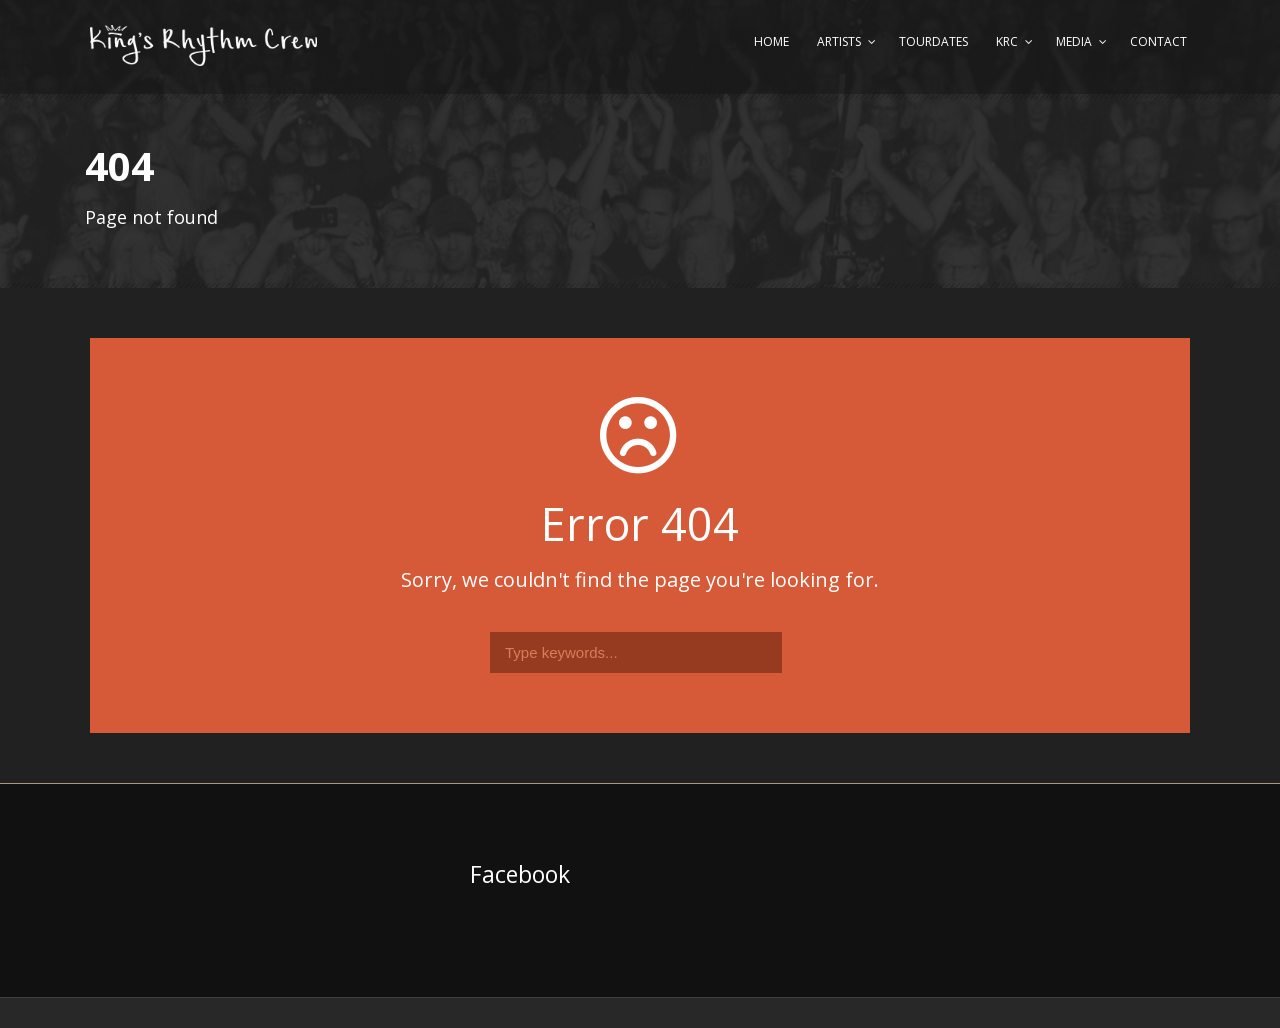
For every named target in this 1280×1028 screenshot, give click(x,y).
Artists (839, 41)
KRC (1007, 41)
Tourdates (933, 41)
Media (1074, 41)
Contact (1158, 41)
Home (771, 41)
